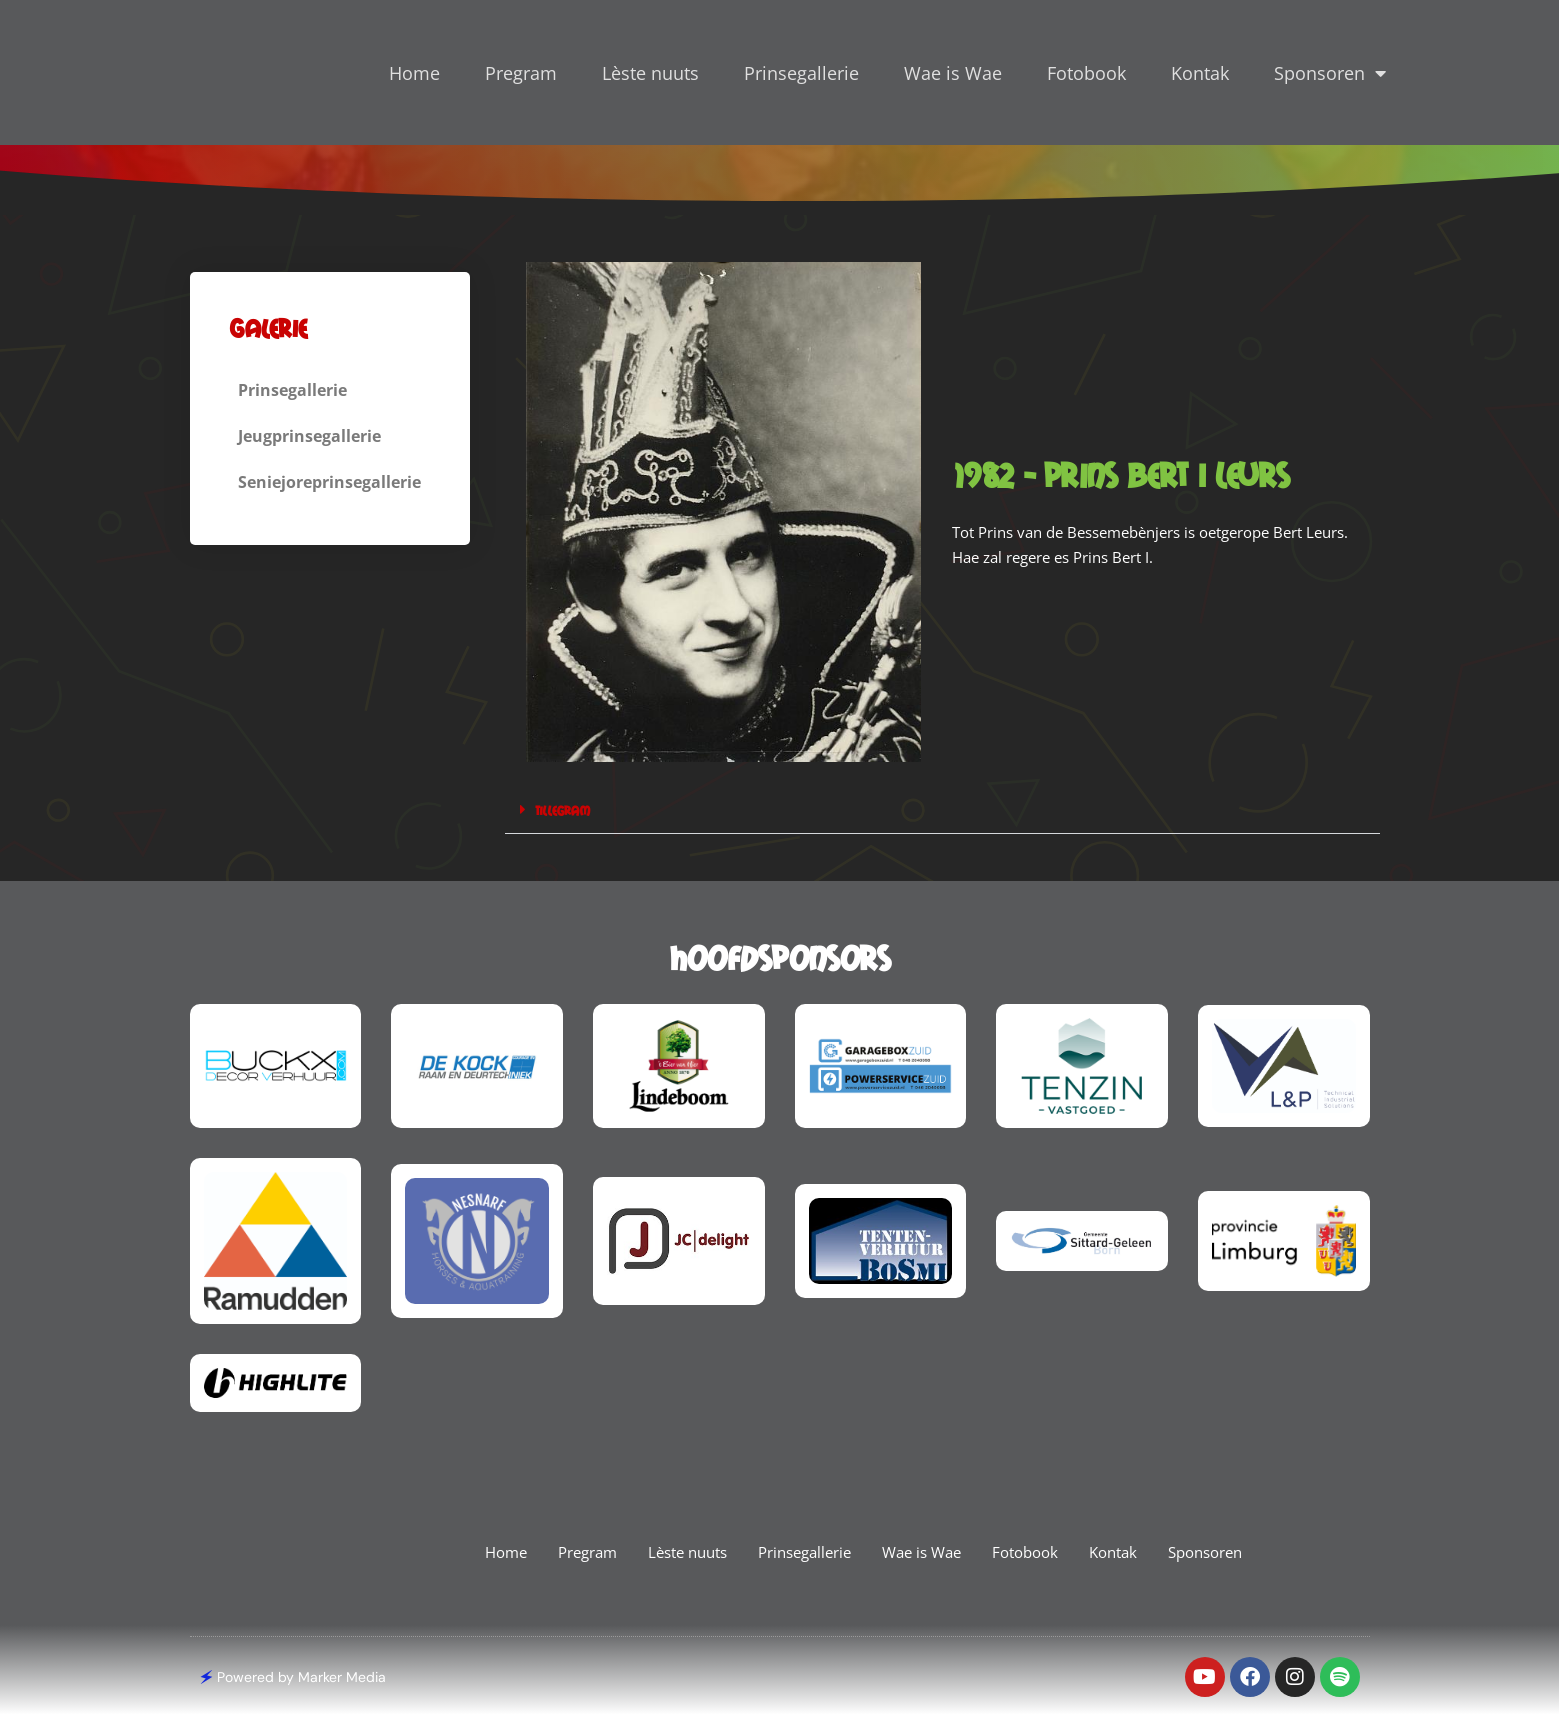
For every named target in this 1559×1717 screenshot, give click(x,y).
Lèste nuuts (650, 73)
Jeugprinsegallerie (321, 436)
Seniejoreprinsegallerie (340, 482)
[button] (942, 810)
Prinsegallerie (801, 73)
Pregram (521, 73)
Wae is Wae (953, 73)
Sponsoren (1330, 73)
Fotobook (1086, 73)
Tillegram (564, 810)
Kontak (1200, 73)
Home (414, 73)
